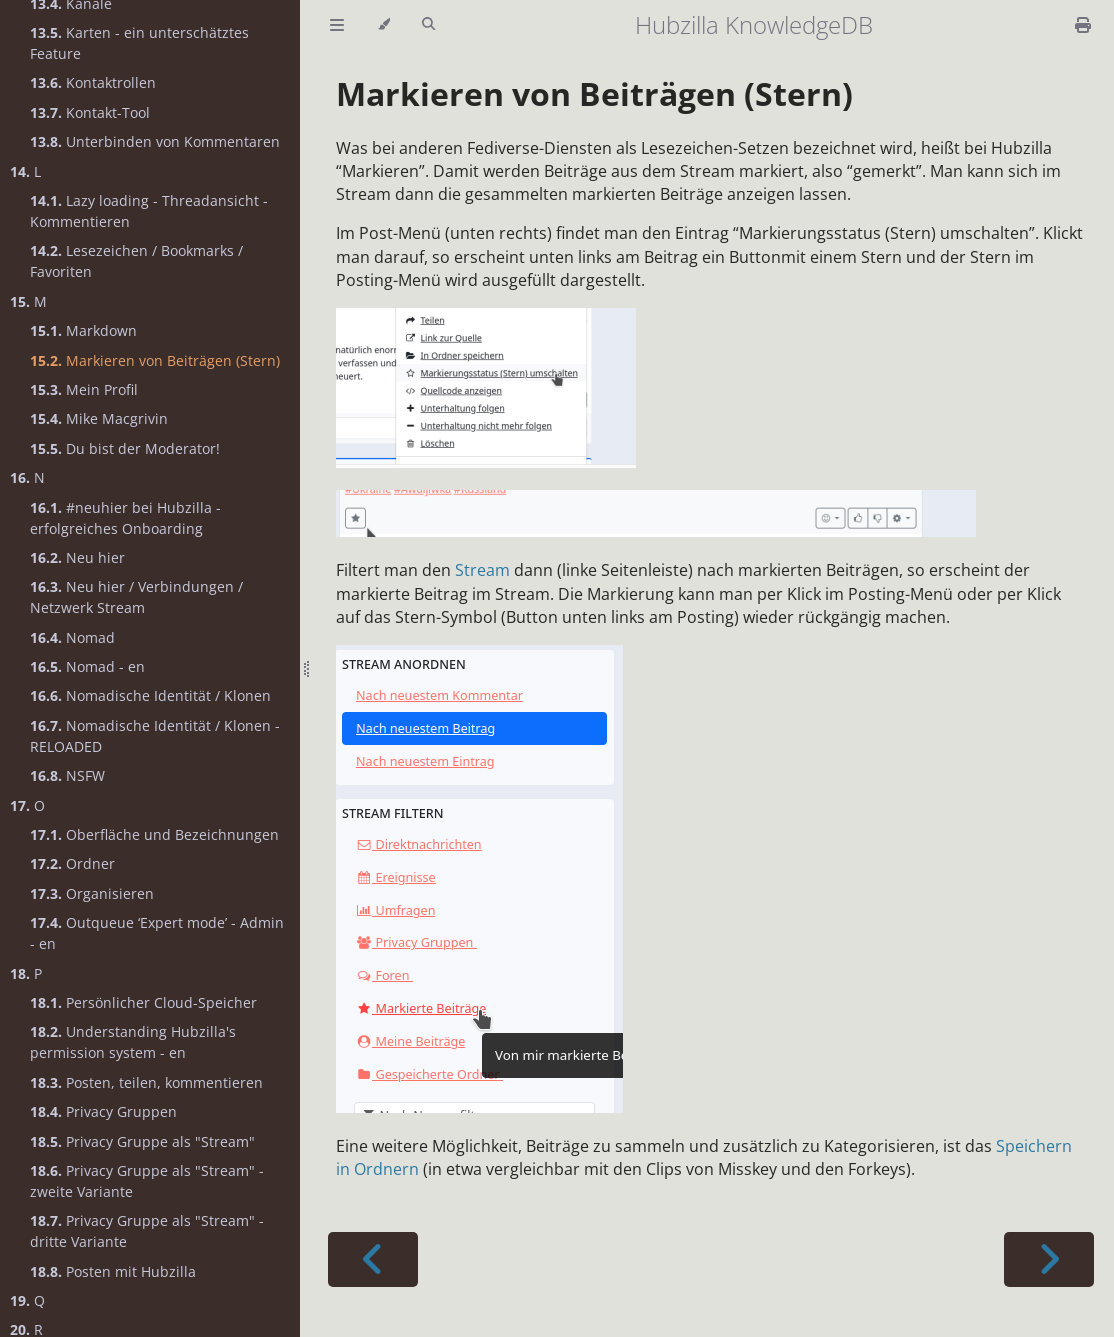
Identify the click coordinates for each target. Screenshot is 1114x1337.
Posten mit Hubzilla (113, 1271)
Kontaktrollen (93, 82)
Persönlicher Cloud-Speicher (143, 1002)
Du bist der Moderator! (125, 448)
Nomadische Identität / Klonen (150, 695)
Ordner (72, 863)
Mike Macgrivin (99, 418)
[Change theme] (383, 25)
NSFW (67, 775)
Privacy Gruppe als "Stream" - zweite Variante (147, 1181)
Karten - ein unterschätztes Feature (139, 43)
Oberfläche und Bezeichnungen (154, 834)
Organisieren (92, 893)
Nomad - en (87, 666)
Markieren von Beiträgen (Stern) (155, 360)
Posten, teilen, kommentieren (146, 1082)
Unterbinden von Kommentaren (155, 141)
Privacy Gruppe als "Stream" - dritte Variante (147, 1231)
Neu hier (77, 557)
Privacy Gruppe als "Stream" (142, 1141)
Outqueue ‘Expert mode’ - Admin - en (157, 933)
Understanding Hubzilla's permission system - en (133, 1042)
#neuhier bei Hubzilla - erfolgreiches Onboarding (125, 518)
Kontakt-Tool (90, 112)
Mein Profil (84, 389)
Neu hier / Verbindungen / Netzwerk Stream (136, 597)
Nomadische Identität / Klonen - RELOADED (155, 736)
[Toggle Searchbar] (428, 25)
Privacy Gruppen (103, 1111)
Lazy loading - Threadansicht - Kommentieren (149, 211)
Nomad (72, 637)
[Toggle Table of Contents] (337, 25)
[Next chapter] (1049, 1259)
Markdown (83, 330)
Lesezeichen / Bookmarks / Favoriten (136, 261)
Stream (482, 570)
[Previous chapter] (373, 1259)
